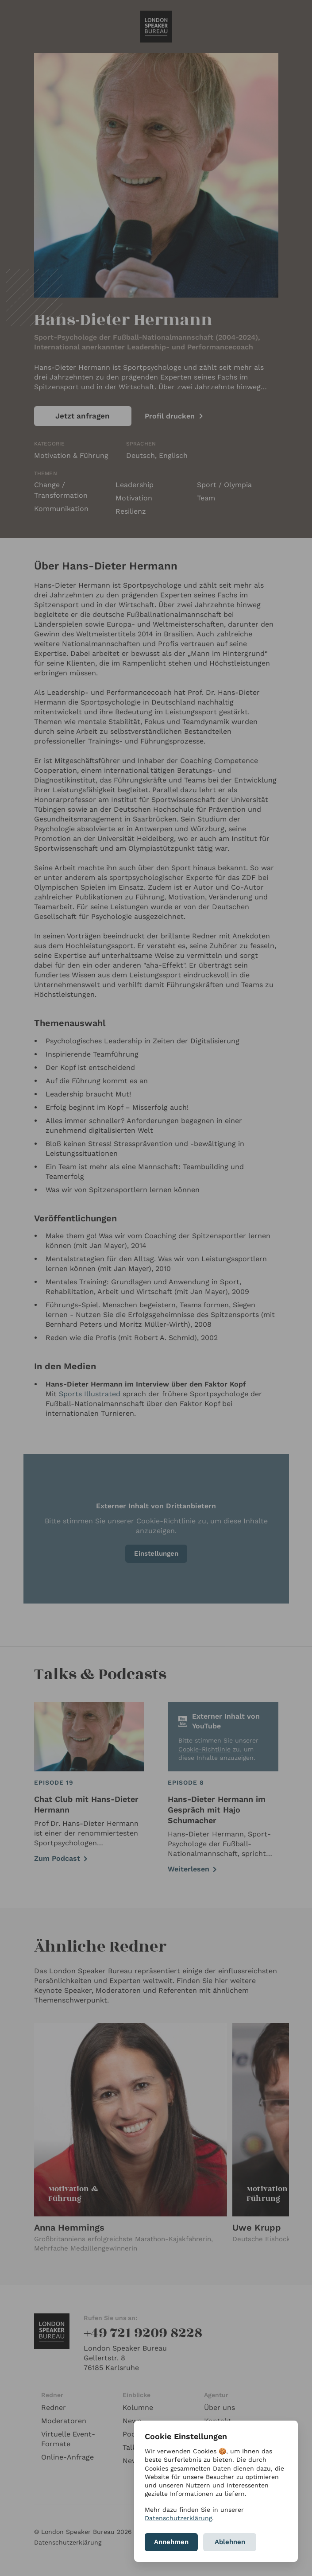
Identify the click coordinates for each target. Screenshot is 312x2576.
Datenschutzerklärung (178, 2518)
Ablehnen (230, 2542)
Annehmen (171, 2542)
